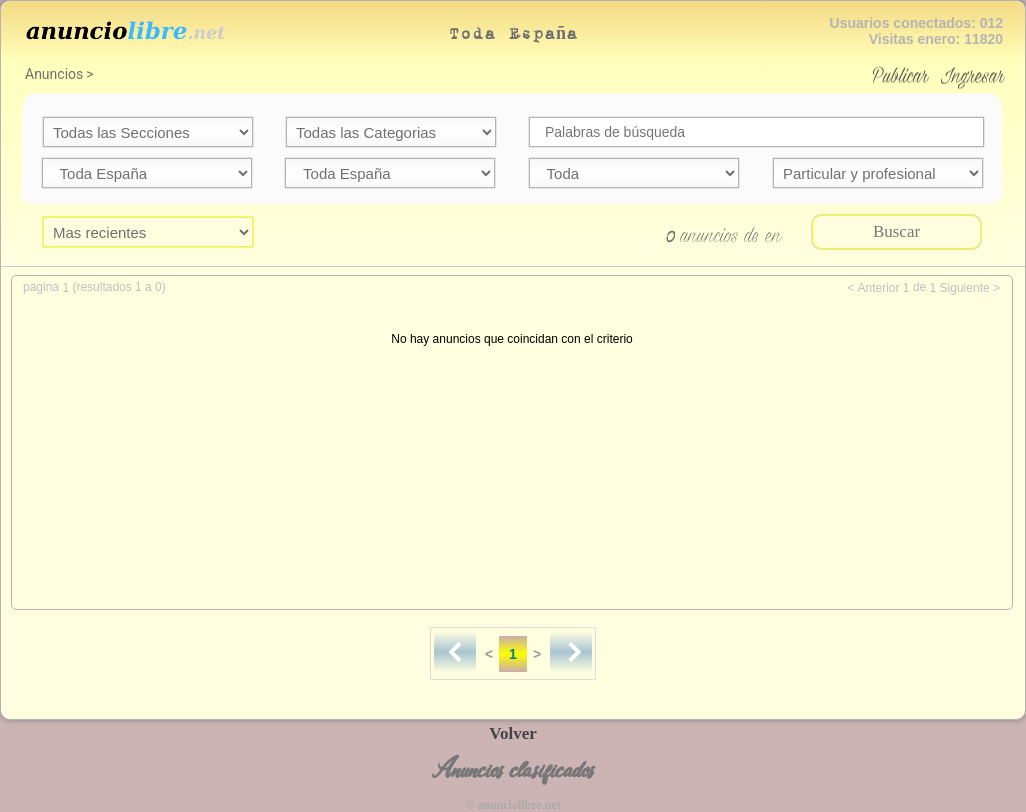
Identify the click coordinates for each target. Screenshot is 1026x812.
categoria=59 (391, 132)
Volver (513, 733)
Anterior (878, 288)
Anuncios (54, 74)
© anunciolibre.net (512, 805)
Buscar (896, 231)
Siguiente (965, 288)
